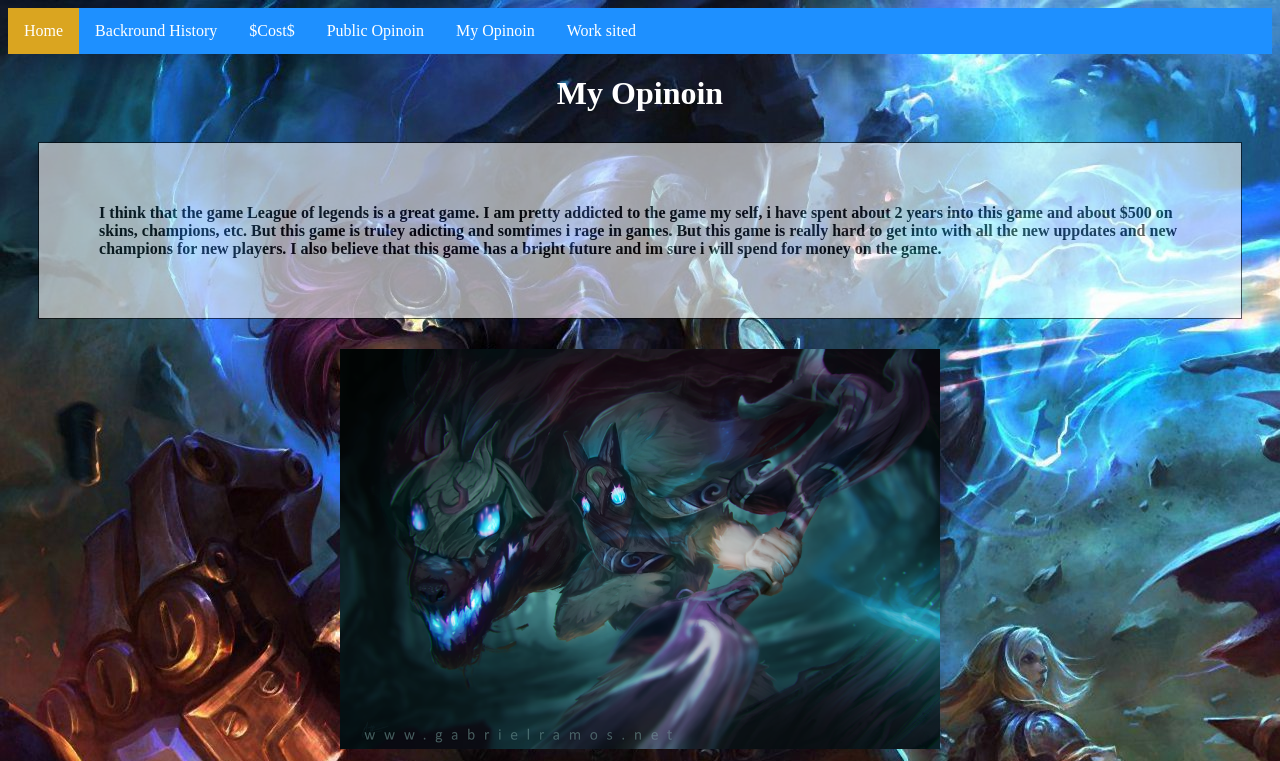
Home (43, 30)
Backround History (156, 30)
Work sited (601, 30)
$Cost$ (271, 30)
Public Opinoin (375, 30)
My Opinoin (495, 30)
